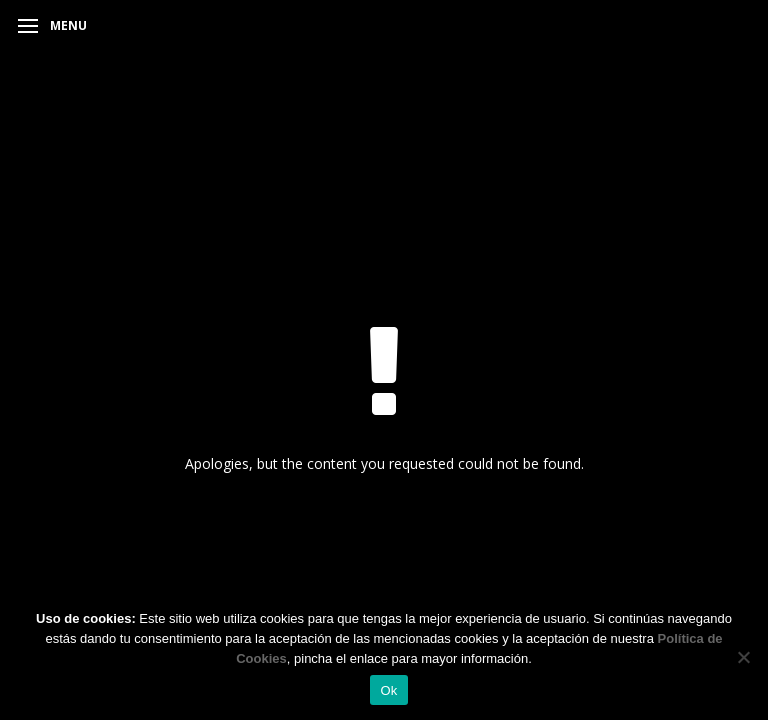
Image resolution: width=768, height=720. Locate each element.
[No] (743, 657)
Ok (388, 690)
